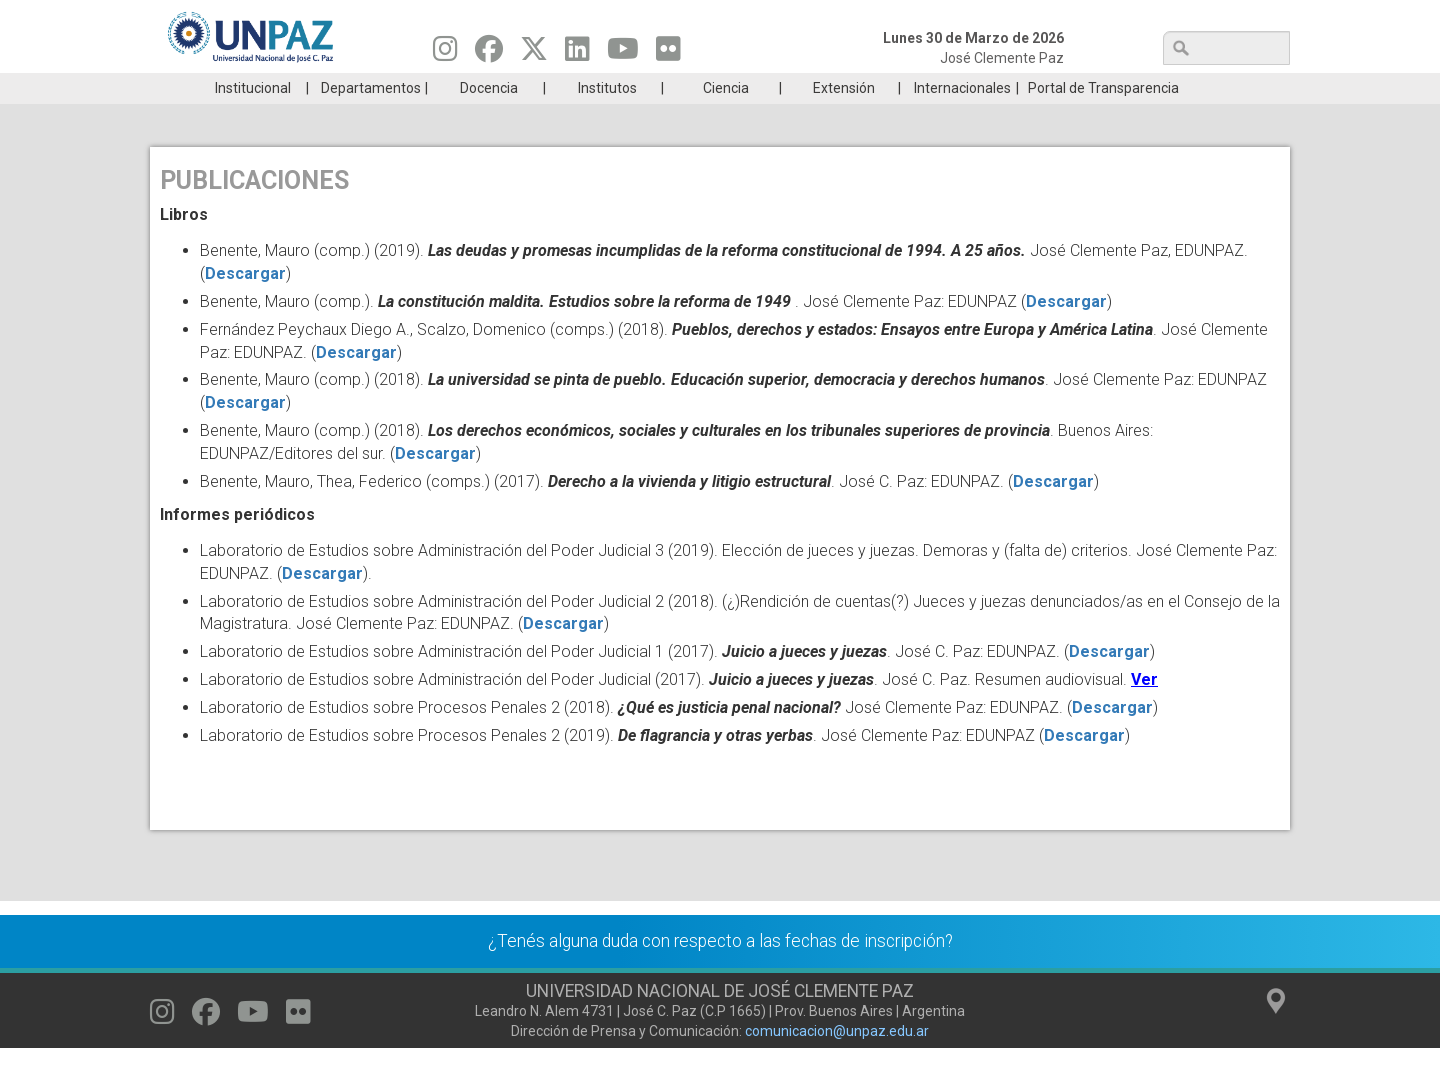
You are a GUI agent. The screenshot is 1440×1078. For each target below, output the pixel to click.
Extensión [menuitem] (844, 118)
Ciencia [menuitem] (726, 118)
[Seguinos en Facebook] (489, 54)
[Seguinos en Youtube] (623, 54)
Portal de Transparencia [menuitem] (1103, 118)
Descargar (245, 303)
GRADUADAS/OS (1004, 88)
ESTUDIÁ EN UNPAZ (434, 88)
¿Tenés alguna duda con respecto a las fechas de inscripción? (720, 971)
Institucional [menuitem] (253, 118)
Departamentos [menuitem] (371, 118)
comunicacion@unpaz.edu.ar (837, 1061)
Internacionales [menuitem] (962, 118)
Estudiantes (814, 88)
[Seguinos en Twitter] (534, 54)
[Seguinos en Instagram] (445, 54)
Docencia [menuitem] (489, 118)
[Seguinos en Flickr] (668, 54)
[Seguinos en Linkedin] (577, 54)
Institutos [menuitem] (607, 118)
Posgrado (1194, 88)
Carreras (244, 88)
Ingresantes (624, 88)
